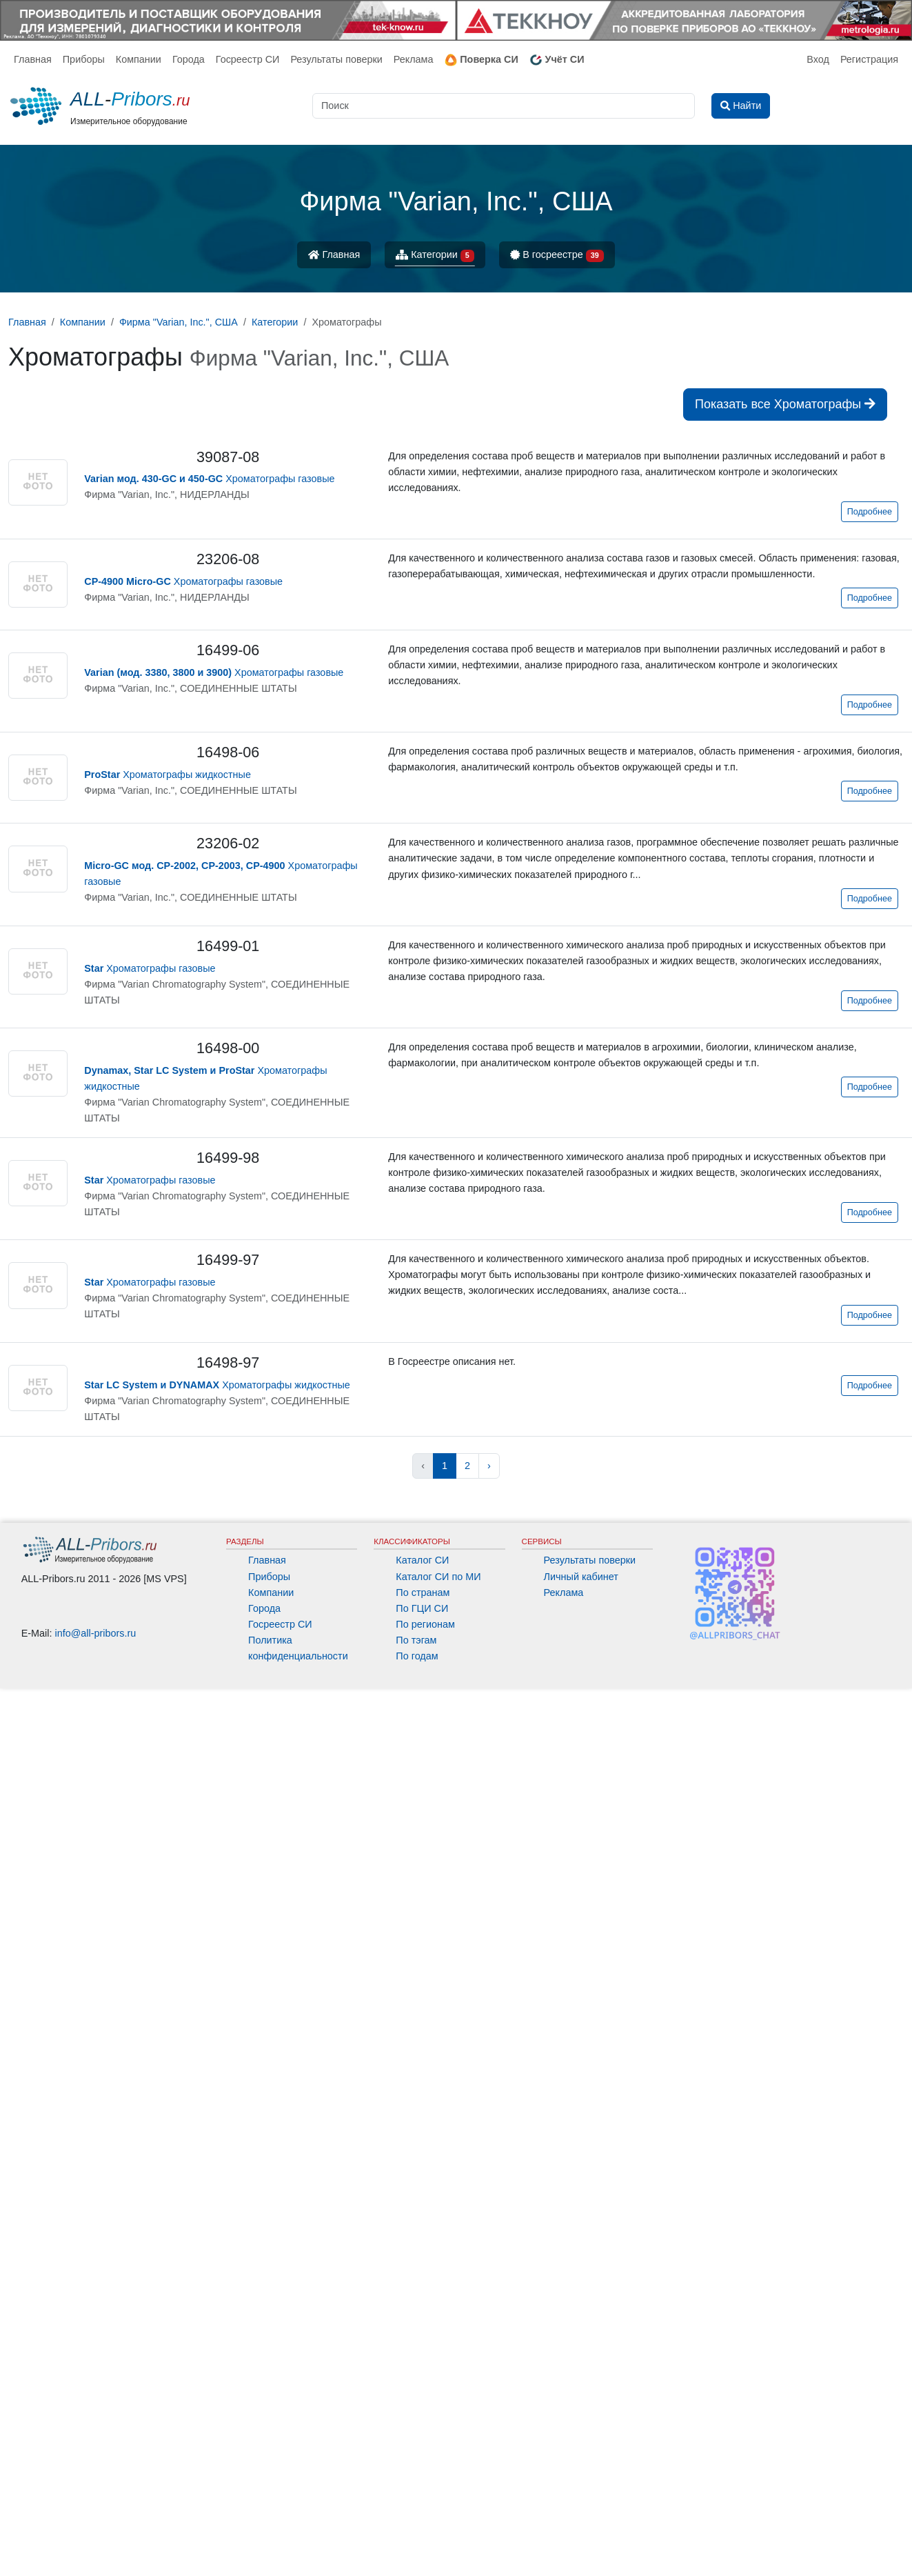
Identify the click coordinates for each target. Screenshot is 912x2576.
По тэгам (416, 1640)
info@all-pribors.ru (95, 1633)
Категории (435, 255)
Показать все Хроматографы (785, 404)
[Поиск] (503, 106)
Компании (138, 59)
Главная (33, 59)
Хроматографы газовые (209, 478)
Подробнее (869, 512)
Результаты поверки (336, 59)
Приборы (84, 59)
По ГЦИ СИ (422, 1608)
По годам (417, 1655)
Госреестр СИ (248, 59)
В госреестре (557, 255)
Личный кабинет (581, 1576)
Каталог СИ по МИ (438, 1576)
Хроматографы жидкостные (167, 774)
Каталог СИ (422, 1560)
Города (188, 59)
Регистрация (869, 59)
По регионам (425, 1624)
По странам (422, 1592)
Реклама (414, 59)
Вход (818, 59)
